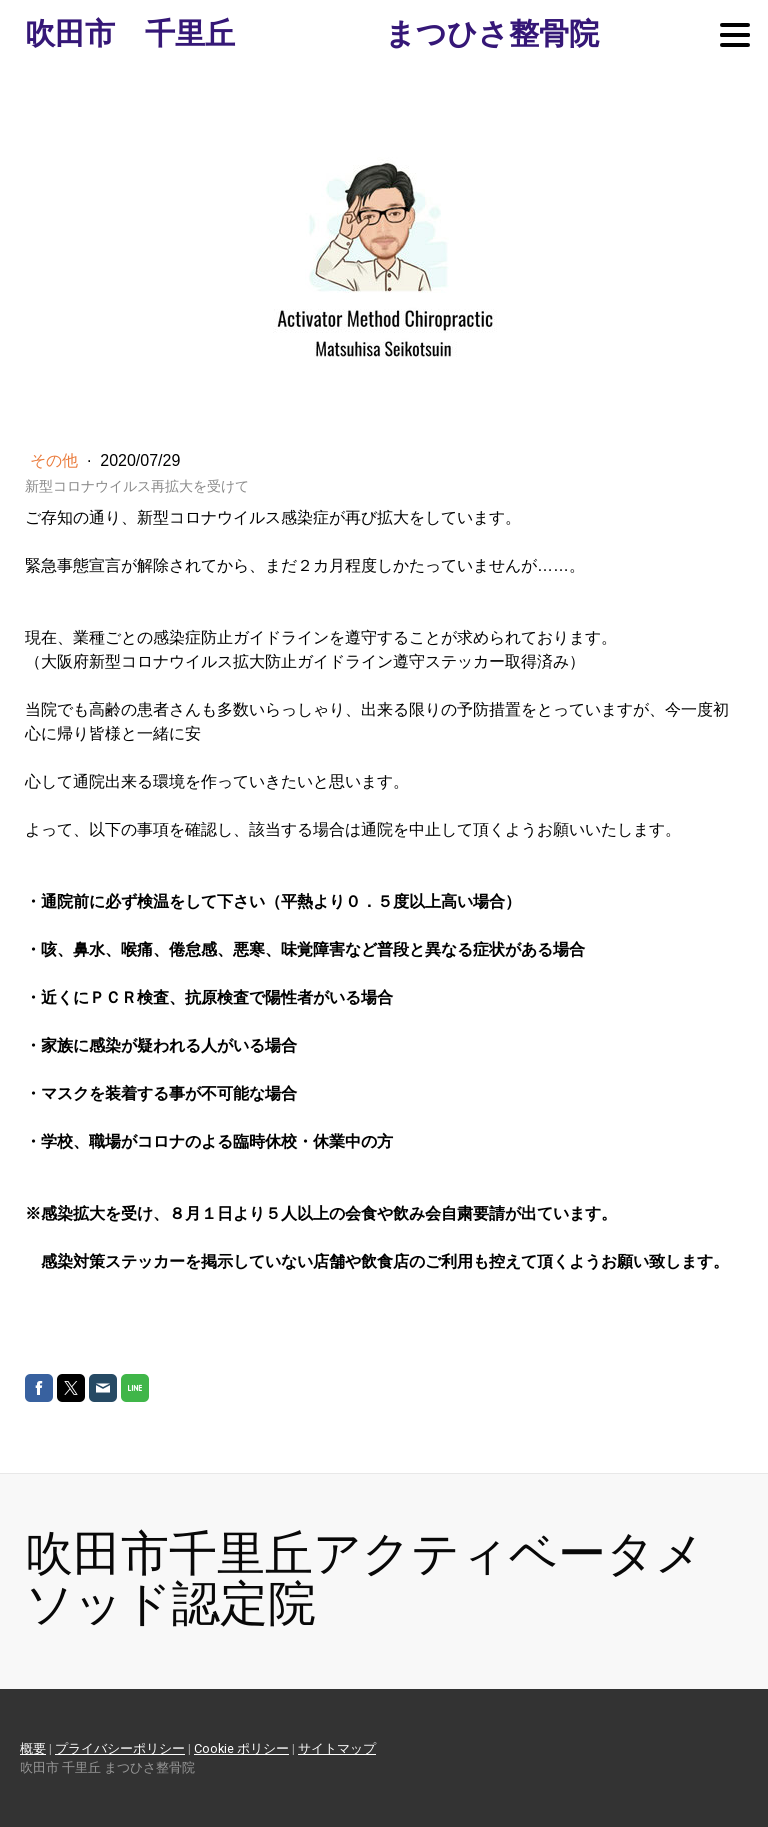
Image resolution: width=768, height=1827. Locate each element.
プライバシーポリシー (120, 1748)
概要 (33, 1748)
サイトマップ (337, 1748)
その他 (56, 460)
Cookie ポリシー (241, 1748)
